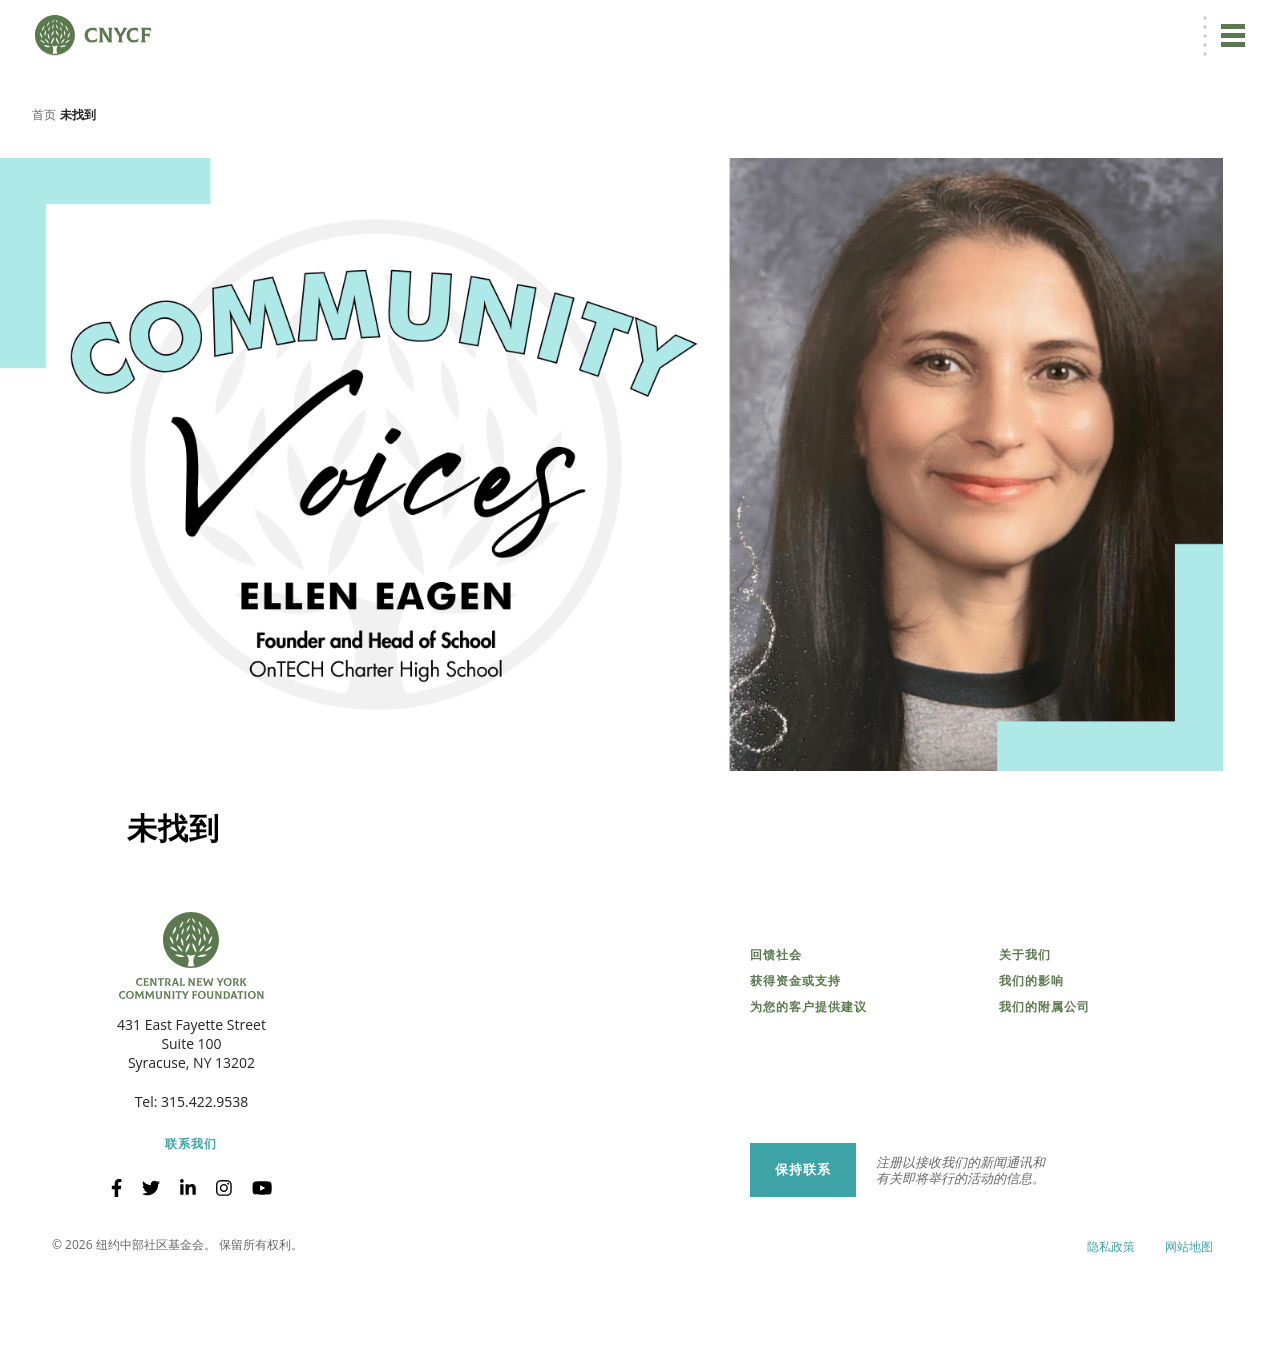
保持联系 (803, 1240)
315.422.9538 (204, 1172)
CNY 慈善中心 (1147, 26)
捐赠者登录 (978, 26)
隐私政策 (1111, 1317)
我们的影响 (1031, 1052)
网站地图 (1189, 1317)
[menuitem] (901, 26)
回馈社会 (776, 1026)
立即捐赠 (829, 26)
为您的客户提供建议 (808, 1078)
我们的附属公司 (1044, 1078)
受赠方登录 (1059, 26)
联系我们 (191, 1215)
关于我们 (1025, 1026)
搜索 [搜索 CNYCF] (1226, 26)
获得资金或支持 (795, 1052)
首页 (44, 184)
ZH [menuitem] (904, 26)
